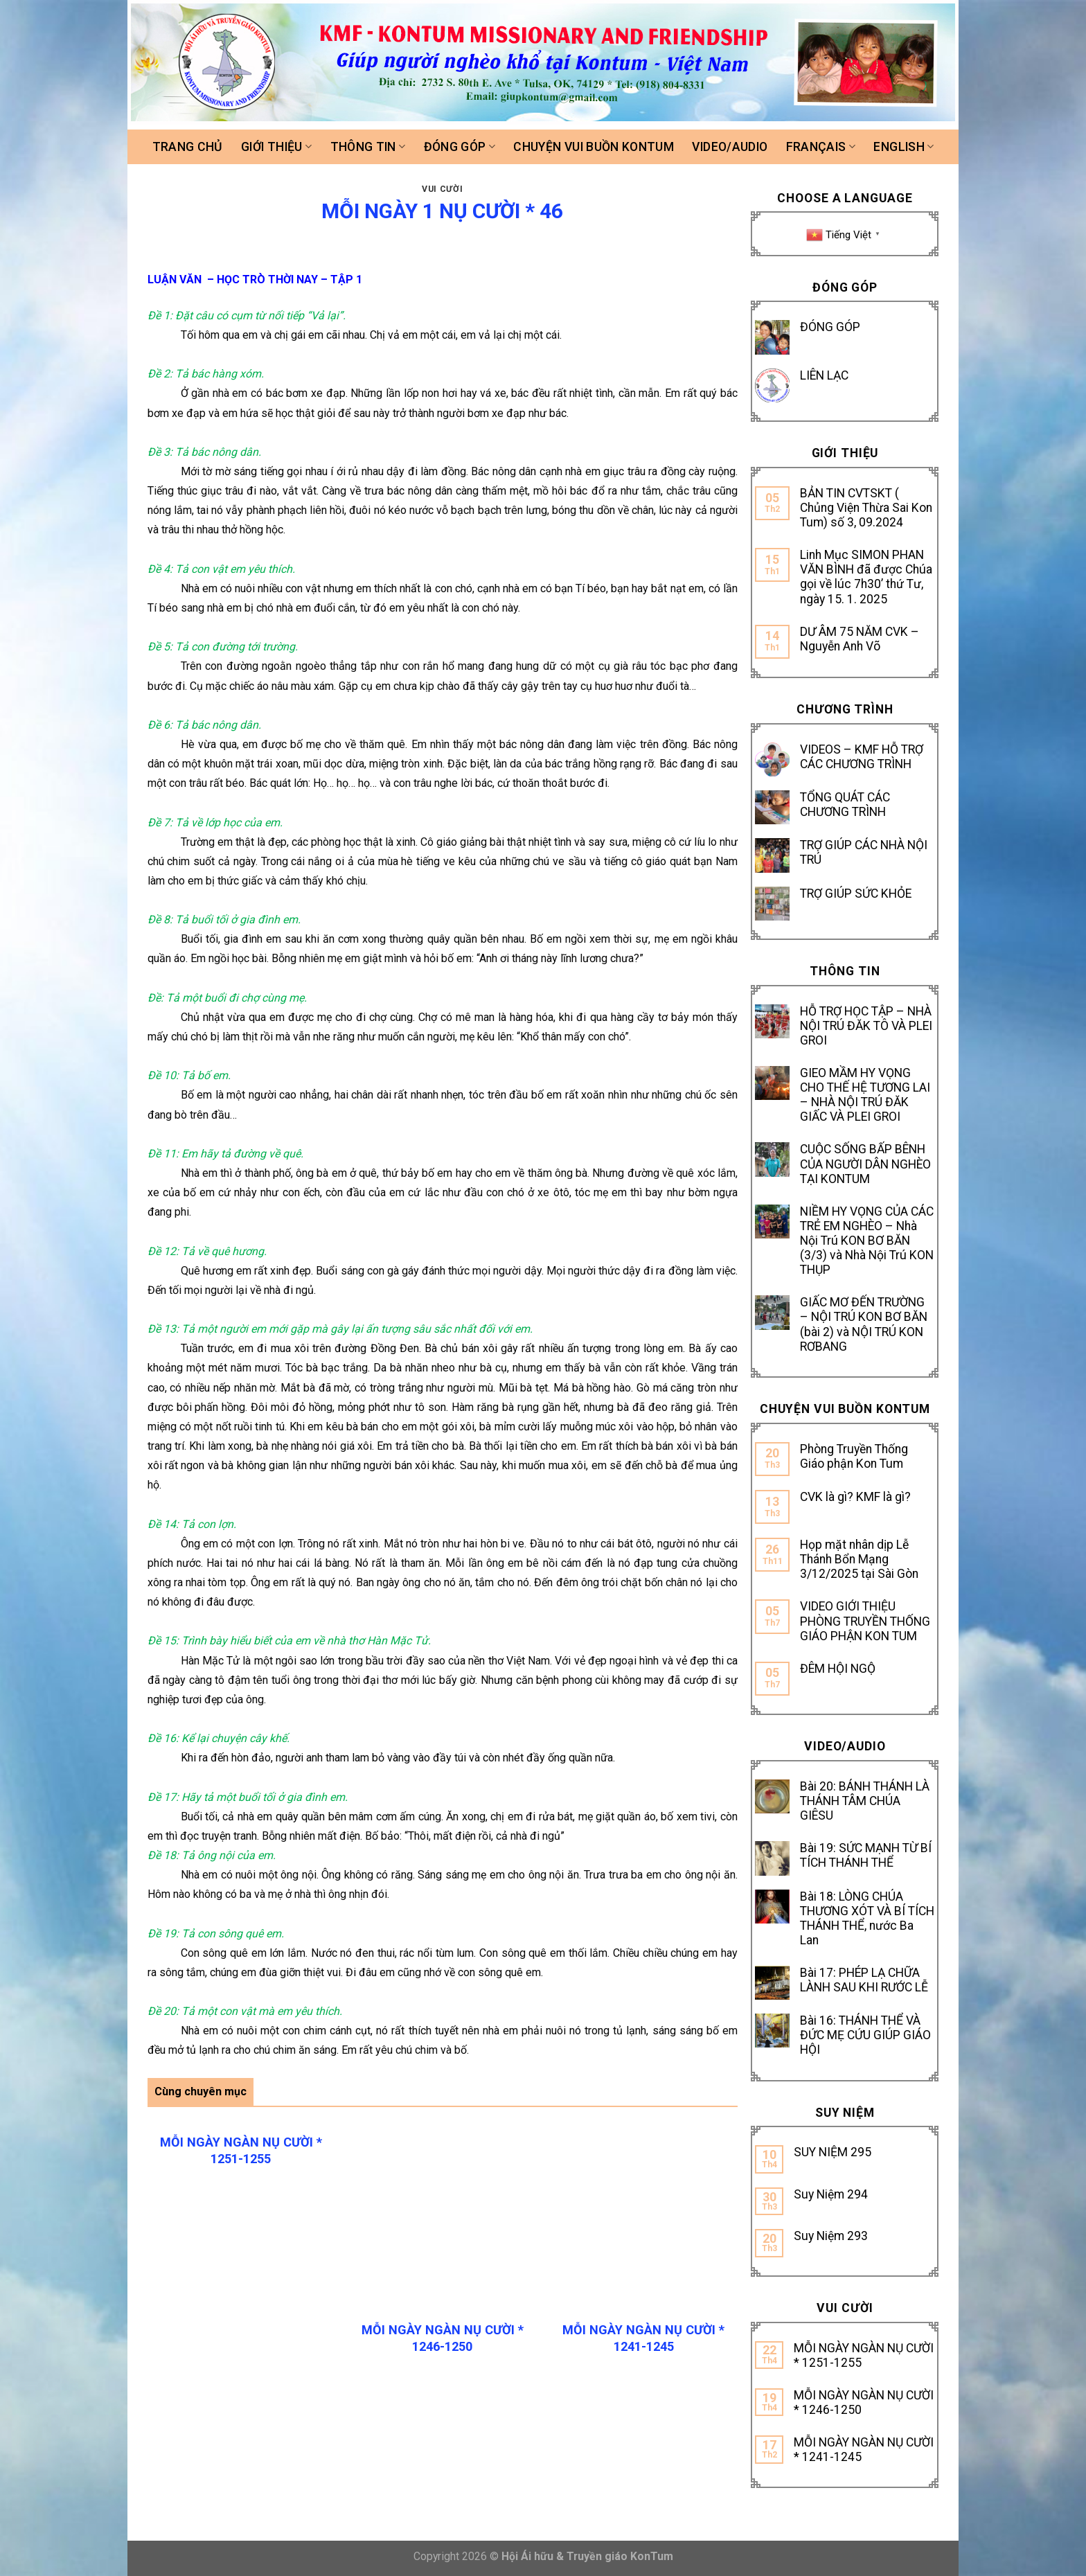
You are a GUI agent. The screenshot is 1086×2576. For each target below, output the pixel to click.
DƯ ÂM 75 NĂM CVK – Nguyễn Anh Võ (859, 639)
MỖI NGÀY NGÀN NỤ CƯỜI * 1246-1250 (864, 2402)
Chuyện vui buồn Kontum (593, 147)
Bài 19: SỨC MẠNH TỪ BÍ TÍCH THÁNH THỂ (866, 1855)
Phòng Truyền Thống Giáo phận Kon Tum (854, 1456)
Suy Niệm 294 (831, 2194)
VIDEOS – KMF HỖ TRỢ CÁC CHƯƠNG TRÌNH (861, 757)
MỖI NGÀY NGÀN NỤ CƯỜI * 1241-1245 (864, 2449)
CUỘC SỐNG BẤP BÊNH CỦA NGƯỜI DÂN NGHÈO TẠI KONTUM (865, 1163)
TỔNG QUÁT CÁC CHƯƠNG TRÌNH (845, 804)
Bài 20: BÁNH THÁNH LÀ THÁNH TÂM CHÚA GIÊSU (864, 1800)
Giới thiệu (276, 147)
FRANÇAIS (820, 147)
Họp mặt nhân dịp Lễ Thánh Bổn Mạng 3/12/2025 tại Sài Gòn (859, 1559)
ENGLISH (903, 147)
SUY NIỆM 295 (832, 2152)
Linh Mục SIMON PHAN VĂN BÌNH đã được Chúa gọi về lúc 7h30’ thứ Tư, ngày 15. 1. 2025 (866, 576)
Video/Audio (729, 147)
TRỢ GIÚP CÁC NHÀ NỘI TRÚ (863, 852)
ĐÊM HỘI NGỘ (837, 1669)
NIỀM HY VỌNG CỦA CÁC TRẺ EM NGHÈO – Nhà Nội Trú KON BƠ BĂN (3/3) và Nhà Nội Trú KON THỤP (867, 1241)
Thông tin (368, 147)
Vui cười (442, 189)
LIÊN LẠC (824, 375)
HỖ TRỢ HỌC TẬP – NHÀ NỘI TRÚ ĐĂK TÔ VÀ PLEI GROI (866, 1025)
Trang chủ (187, 147)
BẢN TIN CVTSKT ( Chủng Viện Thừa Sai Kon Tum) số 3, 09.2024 (866, 507)
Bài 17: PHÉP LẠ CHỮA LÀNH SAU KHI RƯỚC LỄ (864, 1980)
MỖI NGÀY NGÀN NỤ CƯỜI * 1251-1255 (864, 2355)
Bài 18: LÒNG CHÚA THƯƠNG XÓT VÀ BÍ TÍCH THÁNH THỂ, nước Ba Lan (867, 1918)
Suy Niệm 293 (831, 2236)
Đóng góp (459, 147)
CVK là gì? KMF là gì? (855, 1497)
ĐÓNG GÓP (830, 327)
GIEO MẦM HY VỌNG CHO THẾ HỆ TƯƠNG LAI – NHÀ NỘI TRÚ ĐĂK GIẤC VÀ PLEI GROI (865, 1094)
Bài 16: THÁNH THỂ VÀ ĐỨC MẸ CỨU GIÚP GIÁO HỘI (865, 2035)
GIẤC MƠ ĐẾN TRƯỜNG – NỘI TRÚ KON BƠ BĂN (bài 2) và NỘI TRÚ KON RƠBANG (863, 1324)
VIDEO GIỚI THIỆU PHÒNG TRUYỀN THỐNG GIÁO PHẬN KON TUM (865, 1620)
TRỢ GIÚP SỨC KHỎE (855, 893)
